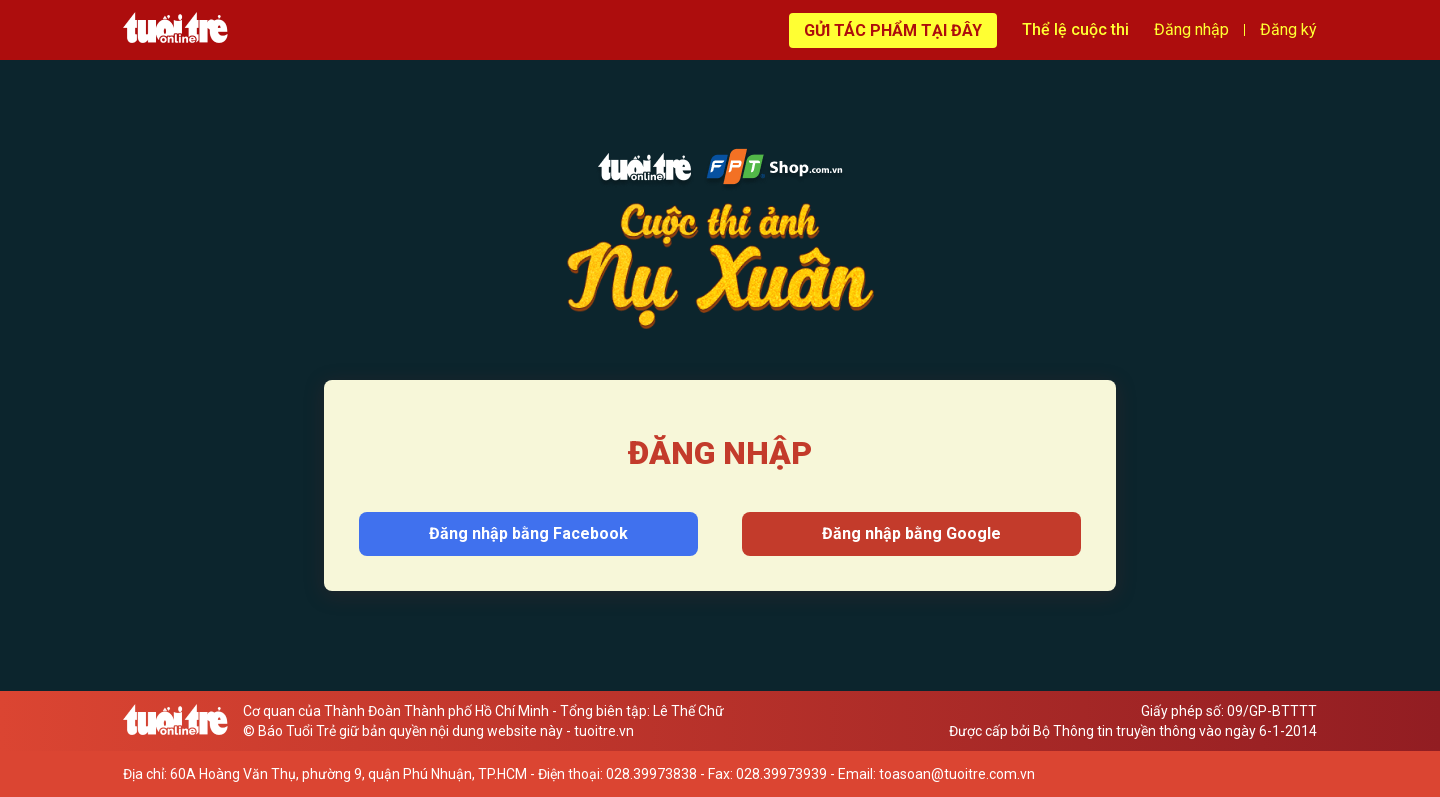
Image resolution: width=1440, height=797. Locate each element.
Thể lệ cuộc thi (1075, 30)
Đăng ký (1288, 30)
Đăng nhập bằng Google (911, 533)
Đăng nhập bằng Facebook (528, 533)
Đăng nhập (1191, 30)
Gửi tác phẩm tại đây (893, 30)
